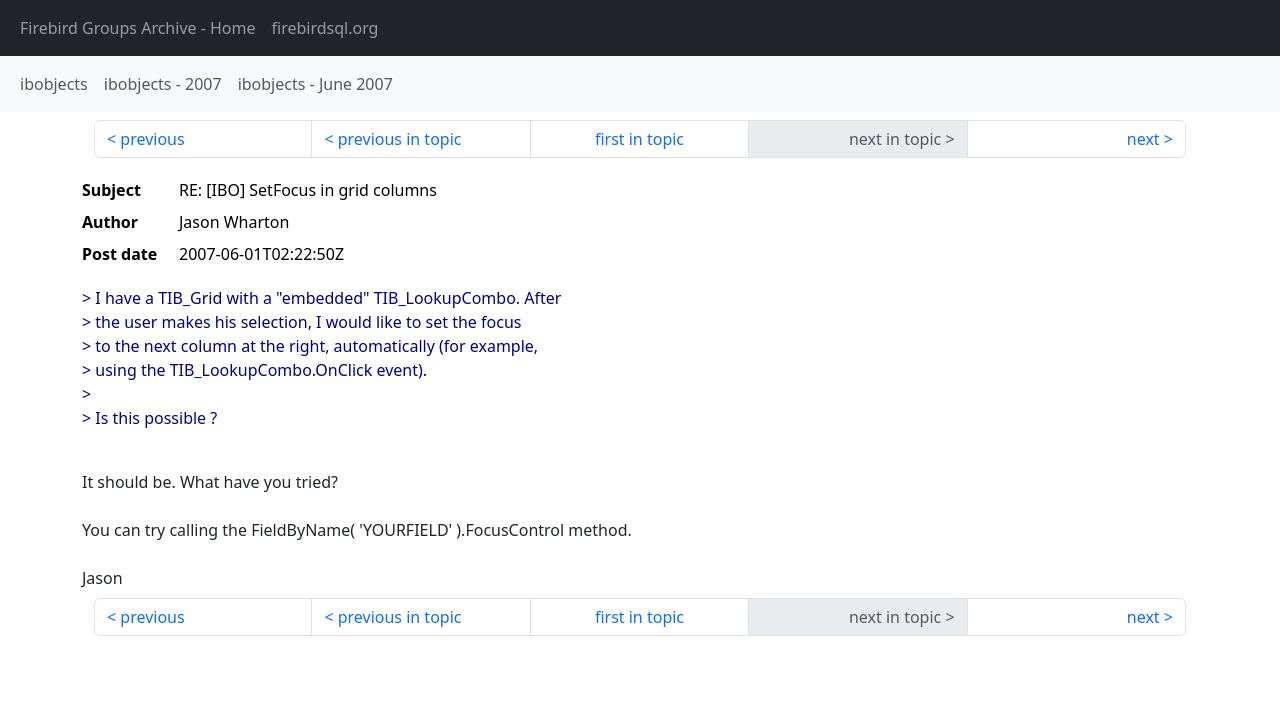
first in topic (639, 139)
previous (152, 139)
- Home (138, 28)
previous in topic (400, 139)
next (1143, 139)
